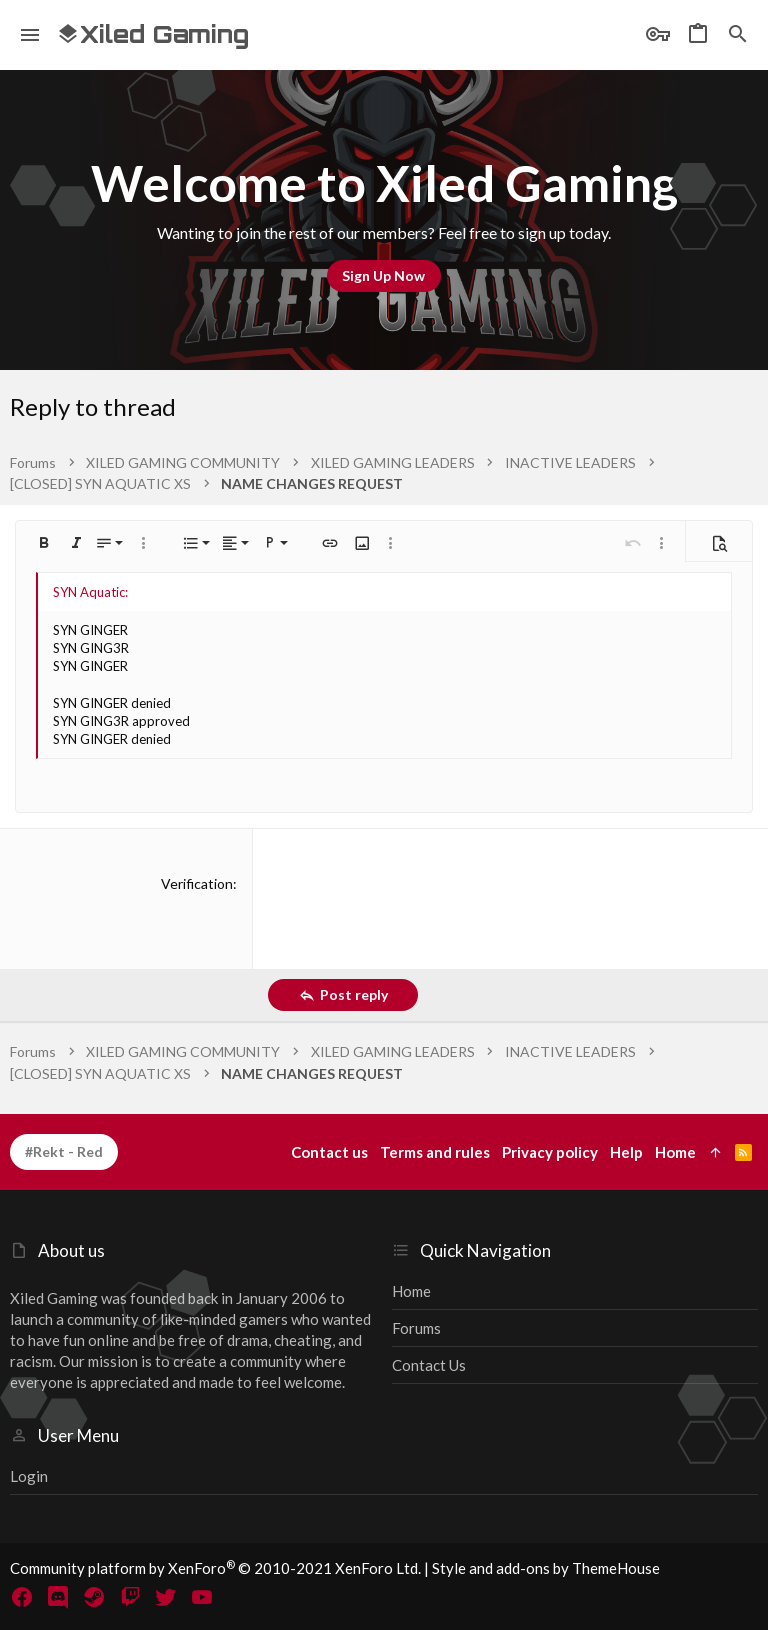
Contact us (429, 1365)
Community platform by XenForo (215, 1568)
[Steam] (94, 1597)
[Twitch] (130, 1597)
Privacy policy (550, 1152)
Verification (197, 883)
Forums (416, 1328)
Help (626, 1152)
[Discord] (58, 1597)
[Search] (738, 35)
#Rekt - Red (64, 1151)
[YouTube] (202, 1597)
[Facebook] (22, 1597)
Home (411, 1291)
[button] (30, 35)
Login (29, 1476)
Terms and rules (435, 1152)
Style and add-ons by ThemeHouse (546, 1568)
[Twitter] (166, 1597)
